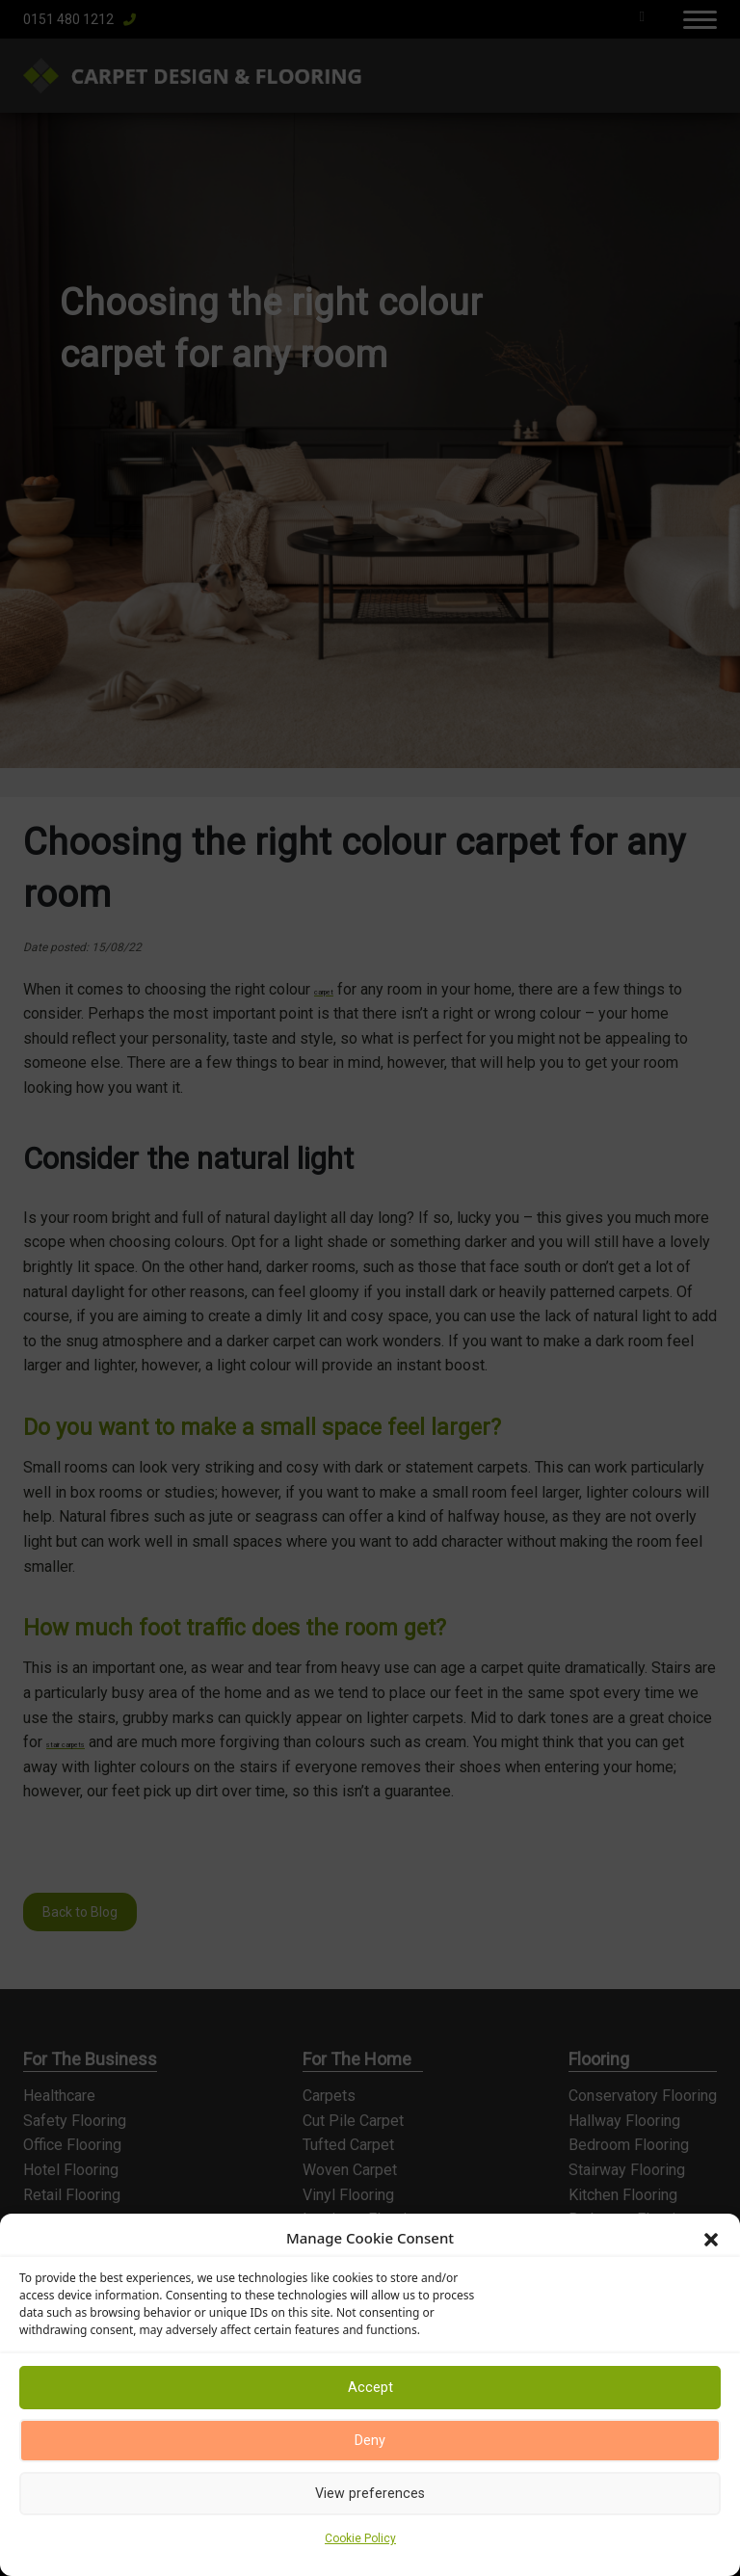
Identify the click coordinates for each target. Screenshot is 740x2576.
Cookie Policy (360, 2538)
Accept (370, 2388)
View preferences (370, 2494)
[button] (711, 2237)
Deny (370, 2441)
